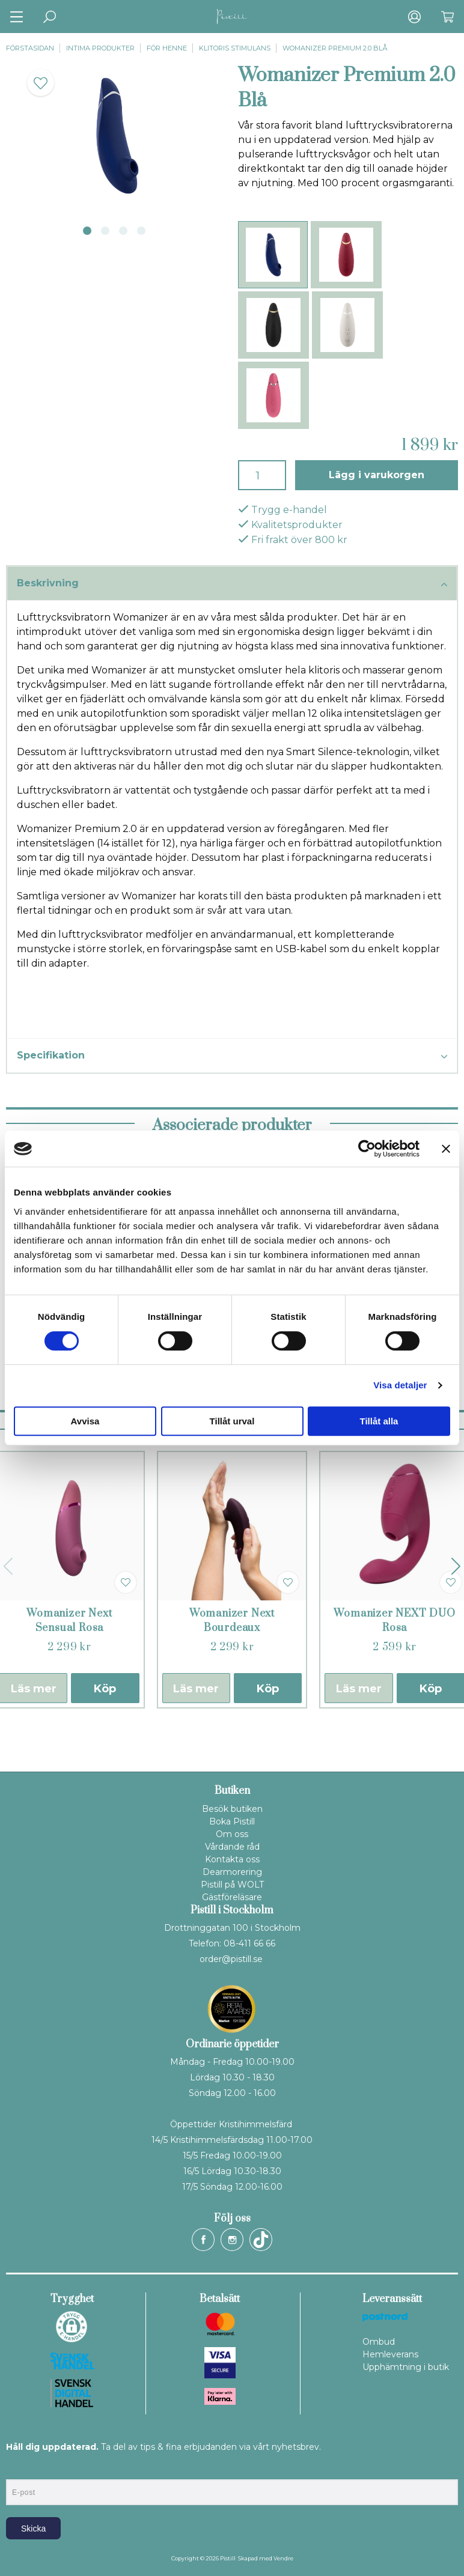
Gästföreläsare (232, 1897)
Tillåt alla (379, 1421)
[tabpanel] (116, 135)
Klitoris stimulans (234, 48)
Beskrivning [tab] (232, 584)
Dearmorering (232, 1872)
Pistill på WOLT (232, 1884)
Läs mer (196, 1688)
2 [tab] (105, 230)
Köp (105, 1688)
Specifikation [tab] (232, 1056)
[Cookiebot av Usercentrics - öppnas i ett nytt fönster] (367, 1149)
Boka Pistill (232, 1821)
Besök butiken (232, 1808)
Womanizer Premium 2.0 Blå (335, 48)
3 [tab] (123, 230)
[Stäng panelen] (446, 1148)
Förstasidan (30, 48)
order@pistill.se (231, 1959)
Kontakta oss (232, 1859)
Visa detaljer (400, 1385)
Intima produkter (100, 48)
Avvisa (85, 1421)
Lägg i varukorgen (376, 475)
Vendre (283, 2558)
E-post (17, 2469)
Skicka (33, 2528)
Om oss (232, 1834)
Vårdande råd (232, 1846)
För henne (167, 48)
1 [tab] (87, 230)
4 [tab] (141, 230)
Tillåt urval (232, 1421)
